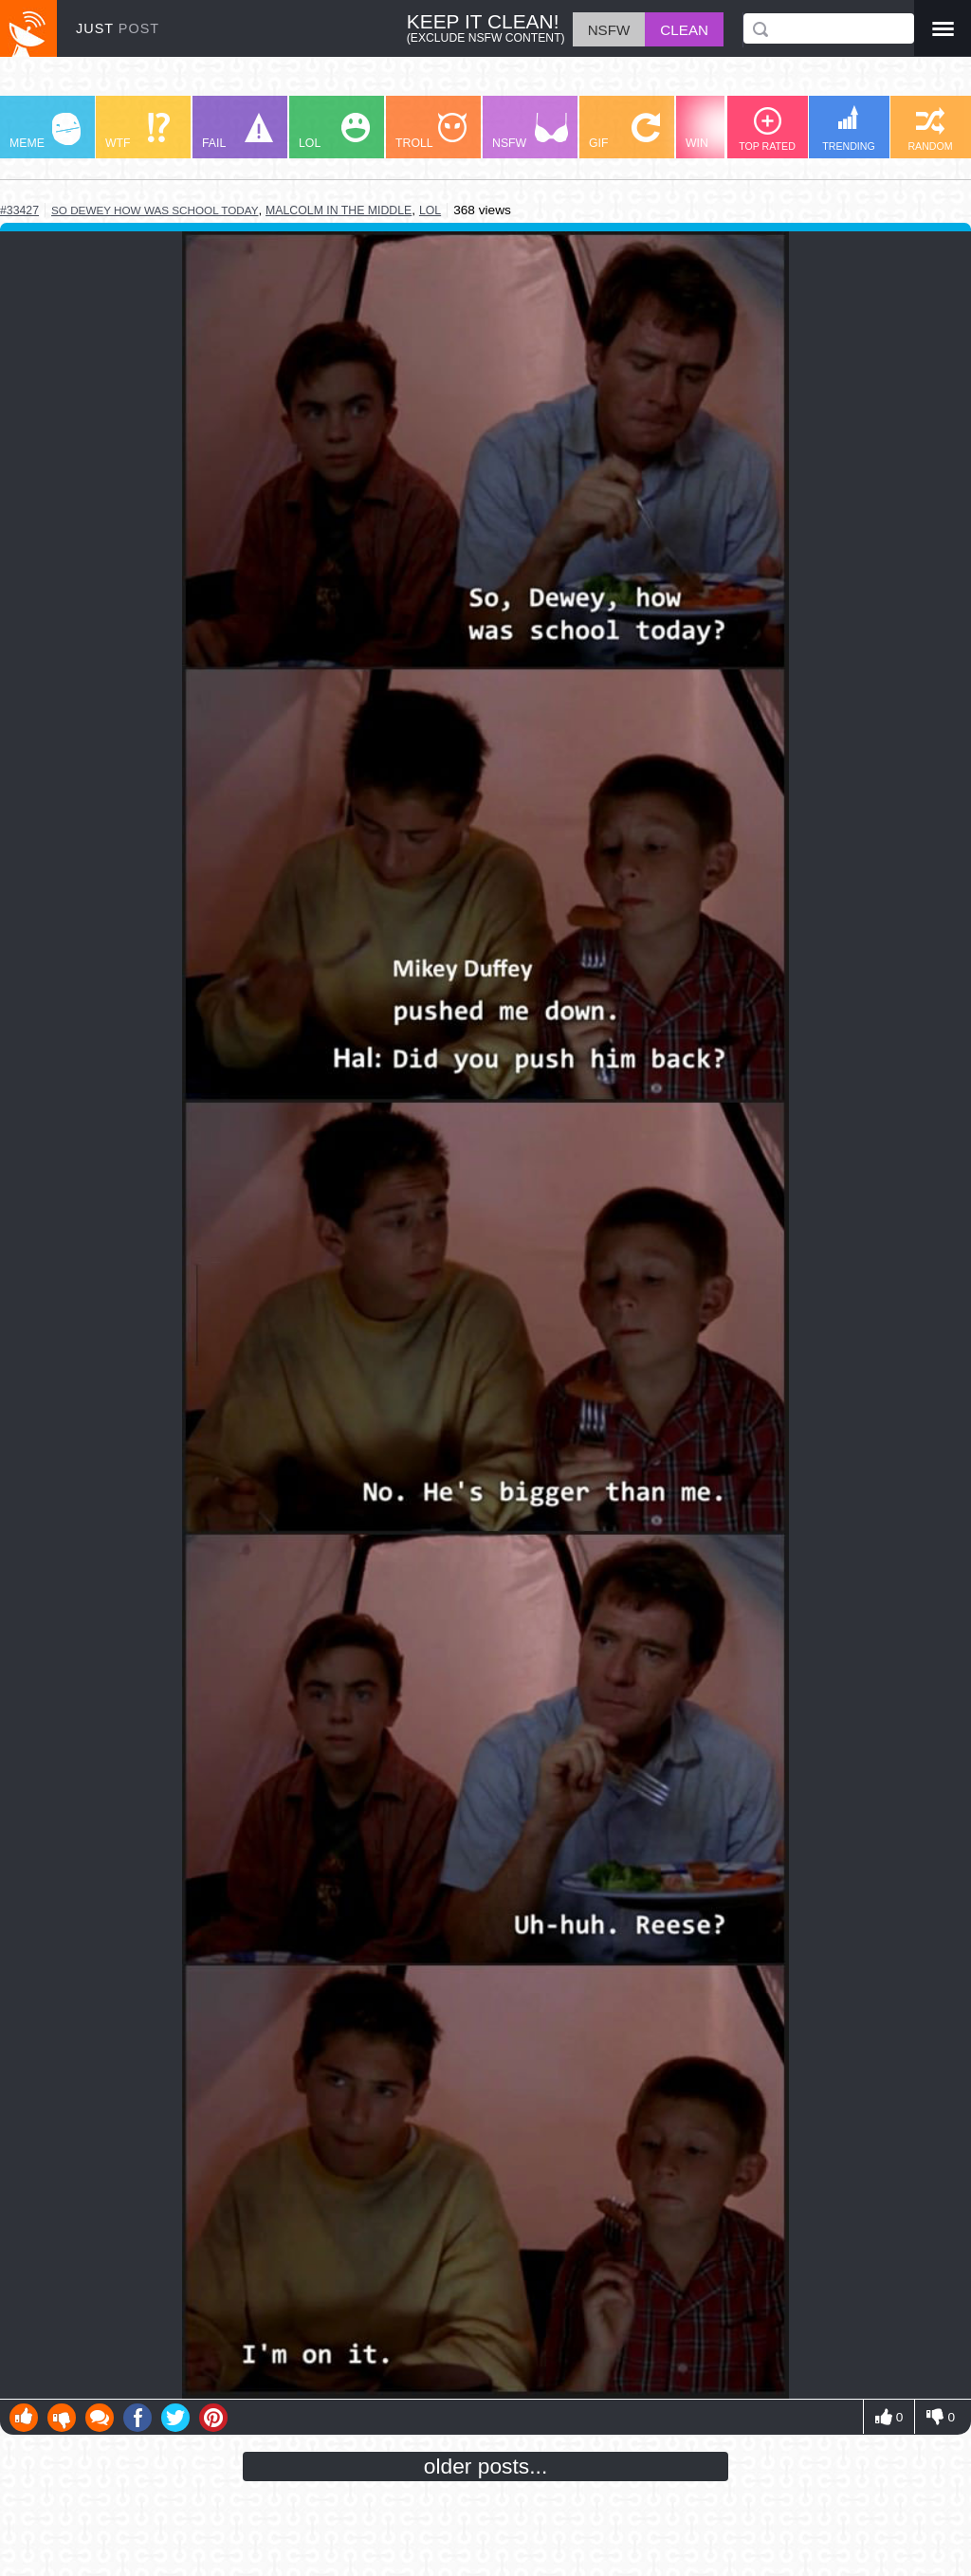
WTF (137, 131)
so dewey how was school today (154, 210)
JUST (117, 28)
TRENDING (848, 128)
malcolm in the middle (339, 210)
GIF (624, 131)
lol (430, 210)
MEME (45, 131)
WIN (722, 131)
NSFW (530, 131)
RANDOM (929, 129)
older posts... (486, 2466)
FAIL (237, 131)
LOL (334, 131)
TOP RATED (767, 129)
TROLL (431, 131)
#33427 (19, 210)
